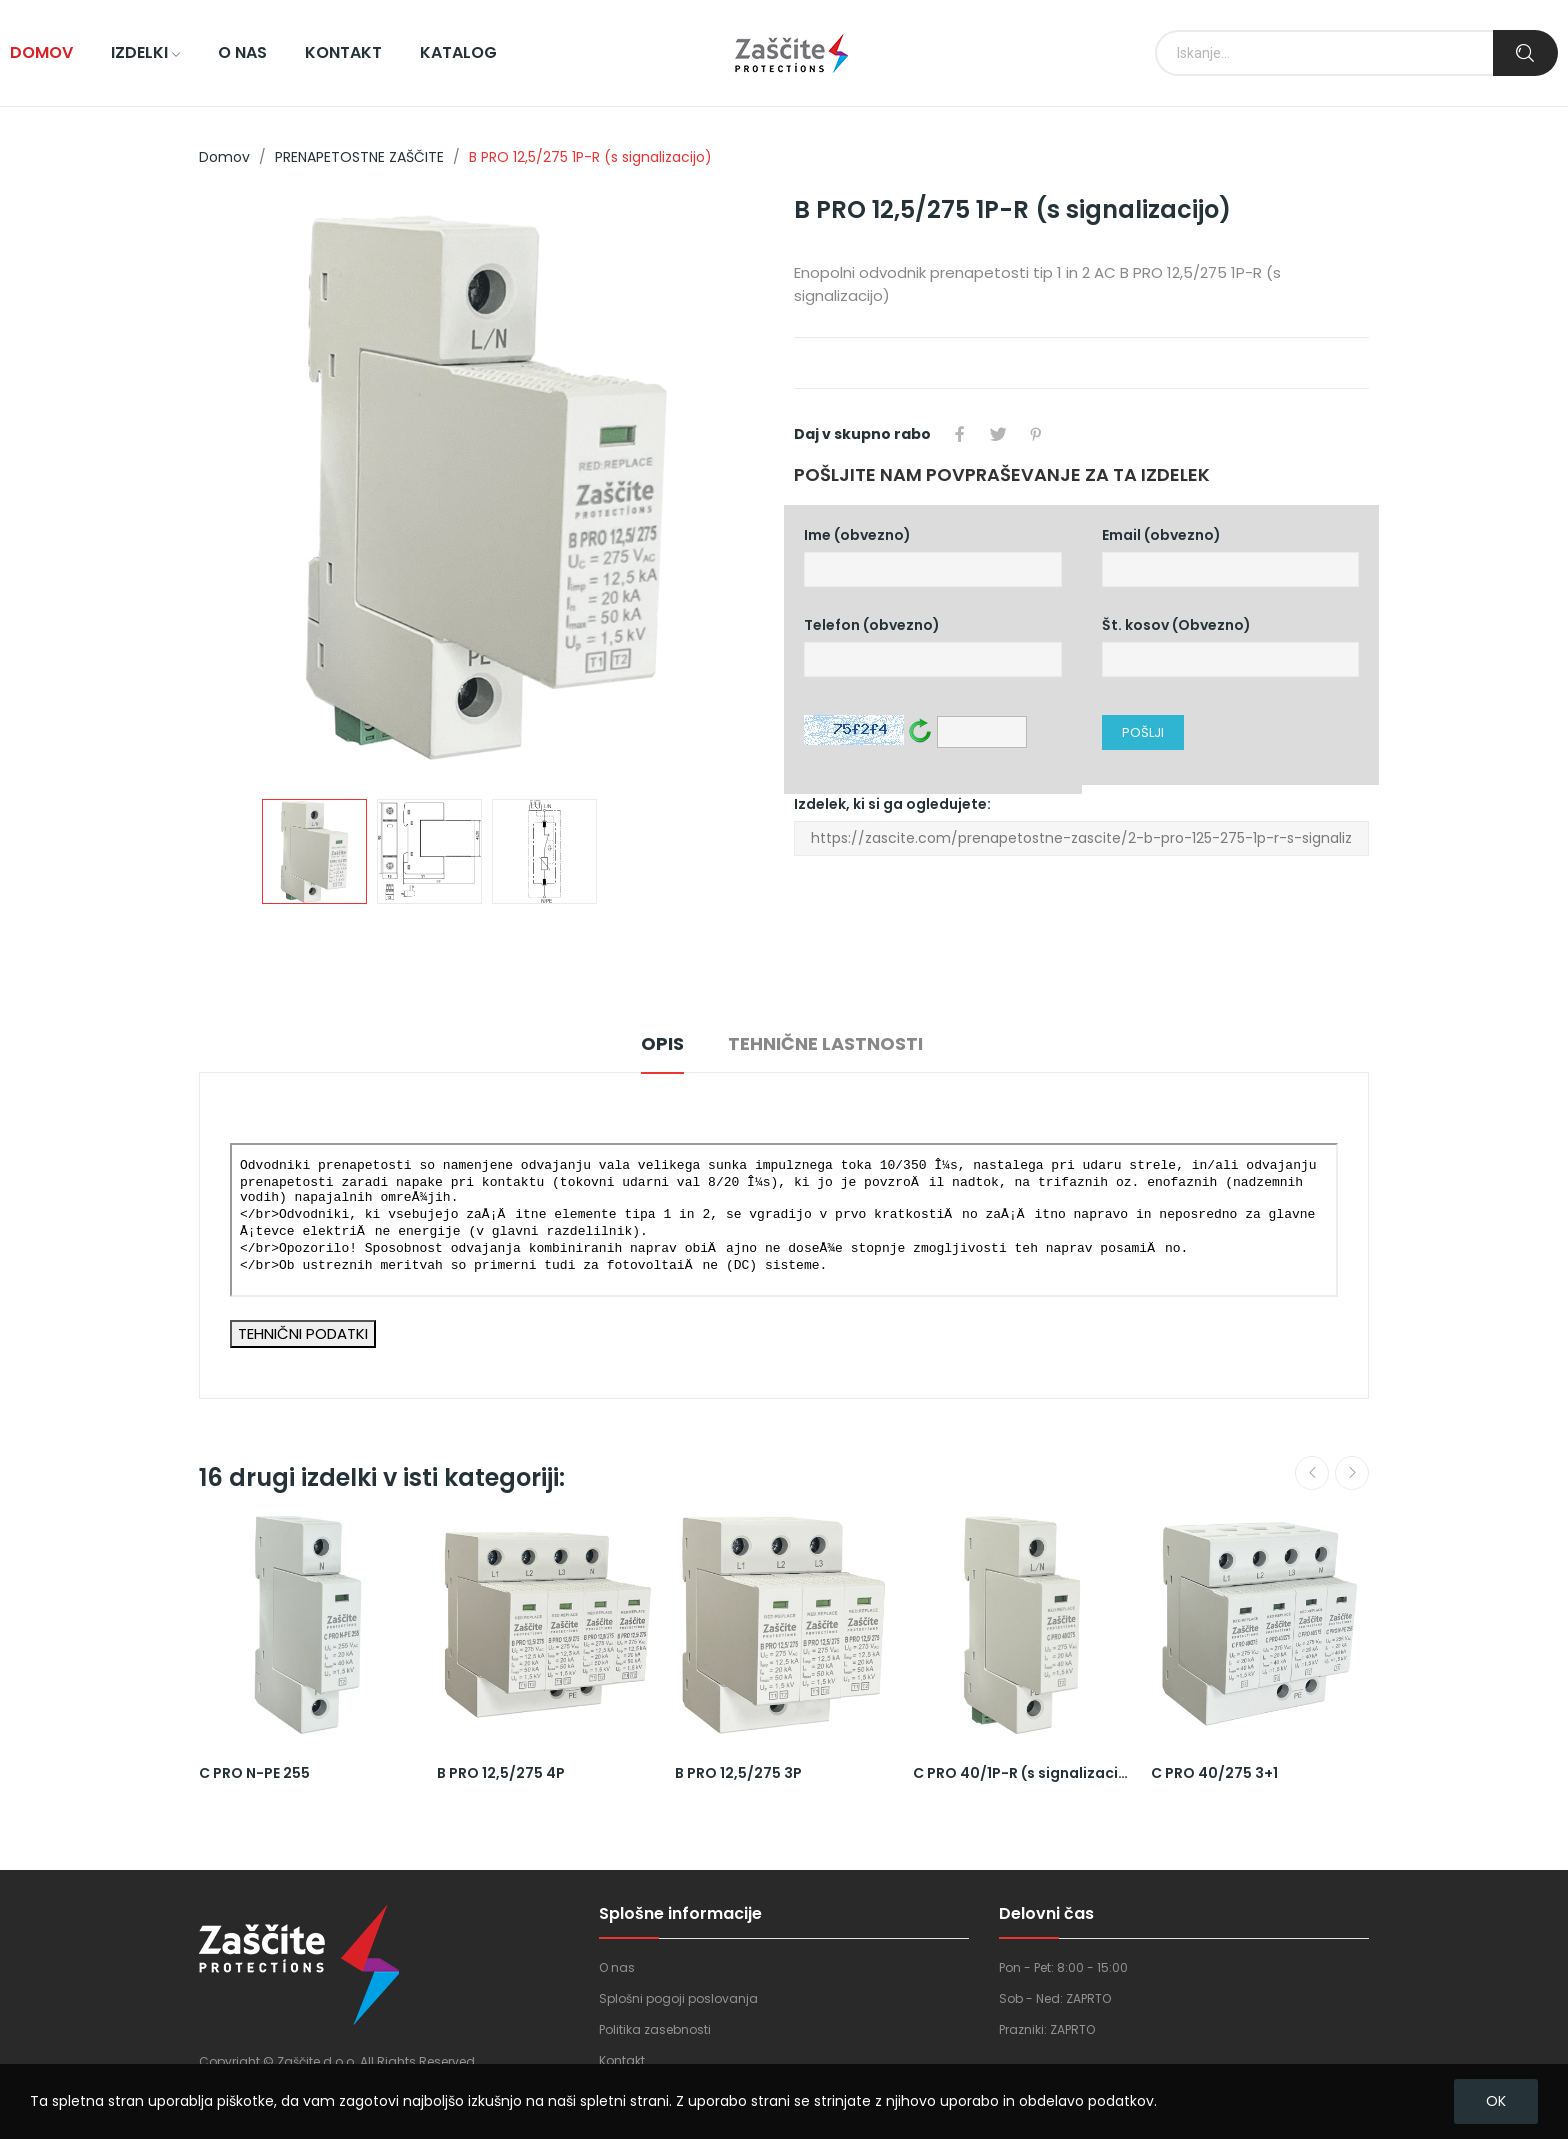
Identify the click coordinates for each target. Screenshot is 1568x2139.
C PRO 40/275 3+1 (1214, 1773)
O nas (617, 1967)
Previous (1312, 1473)
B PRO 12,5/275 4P (501, 1773)
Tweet (998, 434)
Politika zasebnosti (655, 2029)
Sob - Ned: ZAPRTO (1055, 1998)
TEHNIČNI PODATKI (303, 1333)
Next (1352, 1473)
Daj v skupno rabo (960, 434)
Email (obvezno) (1231, 556)
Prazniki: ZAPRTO (1047, 2029)
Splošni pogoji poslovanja (678, 1998)
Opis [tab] (662, 1043)
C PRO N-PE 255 (254, 1773)
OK (1496, 2101)
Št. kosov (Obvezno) (1231, 646)
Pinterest (1036, 434)
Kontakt (622, 2060)
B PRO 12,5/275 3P (738, 1773)
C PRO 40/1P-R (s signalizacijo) (1022, 1773)
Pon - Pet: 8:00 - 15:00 (1063, 1967)
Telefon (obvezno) (933, 646)
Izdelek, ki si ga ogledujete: (1081, 825)
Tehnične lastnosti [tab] (825, 1043)
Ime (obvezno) (933, 556)
